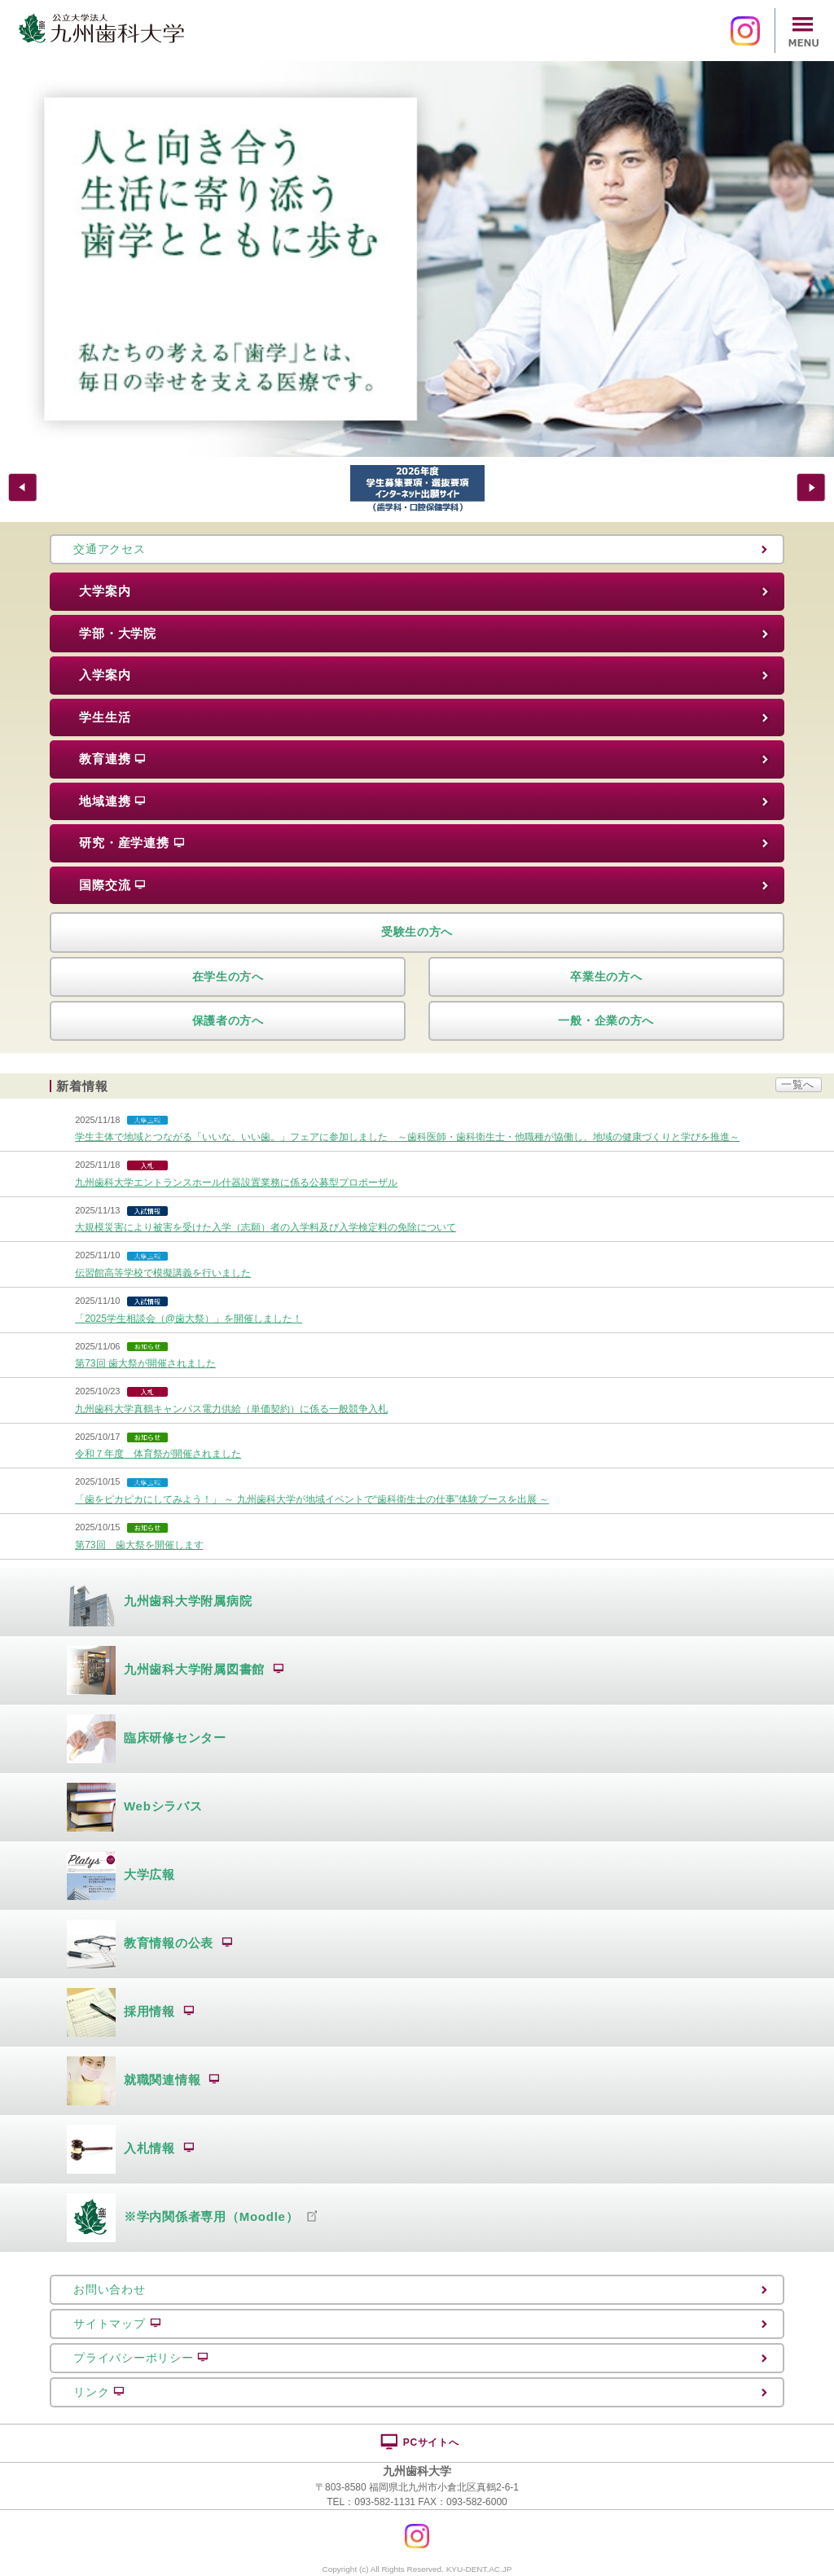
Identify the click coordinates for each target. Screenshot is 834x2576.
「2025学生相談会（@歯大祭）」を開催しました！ (188, 1318)
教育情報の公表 (150, 1944)
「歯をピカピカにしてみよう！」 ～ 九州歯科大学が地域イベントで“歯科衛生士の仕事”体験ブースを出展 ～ (312, 1499)
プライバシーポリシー (140, 2357)
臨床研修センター (146, 1738)
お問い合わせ (109, 2289)
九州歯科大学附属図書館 (175, 1670)
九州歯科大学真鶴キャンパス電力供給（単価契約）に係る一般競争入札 (231, 1409)
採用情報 (131, 2012)
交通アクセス (109, 548)
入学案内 (104, 675)
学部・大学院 (117, 633)
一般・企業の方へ (606, 1020)
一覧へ (797, 1084)
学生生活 (104, 717)
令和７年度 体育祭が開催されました (158, 1453)
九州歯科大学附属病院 (159, 1602)
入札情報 (131, 2149)
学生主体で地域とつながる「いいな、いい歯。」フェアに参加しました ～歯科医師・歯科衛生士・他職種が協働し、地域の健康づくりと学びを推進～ (407, 1137)
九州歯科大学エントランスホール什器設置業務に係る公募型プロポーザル (236, 1182)
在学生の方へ (228, 976)
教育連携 (112, 759)
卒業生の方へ (606, 976)
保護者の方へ (228, 1020)
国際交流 (112, 885)
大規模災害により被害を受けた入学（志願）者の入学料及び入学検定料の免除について (265, 1227)
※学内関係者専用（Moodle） (192, 2217)
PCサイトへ (419, 2442)
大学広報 (121, 1875)
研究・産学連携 (131, 842)
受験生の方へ (417, 931)
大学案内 (104, 591)
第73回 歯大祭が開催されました (145, 1363)
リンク (99, 2391)
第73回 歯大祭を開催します (139, 1545)
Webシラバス (135, 1807)
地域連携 (112, 801)
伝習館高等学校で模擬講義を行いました (163, 1273)
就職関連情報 (143, 2080)
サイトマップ (116, 2323)
